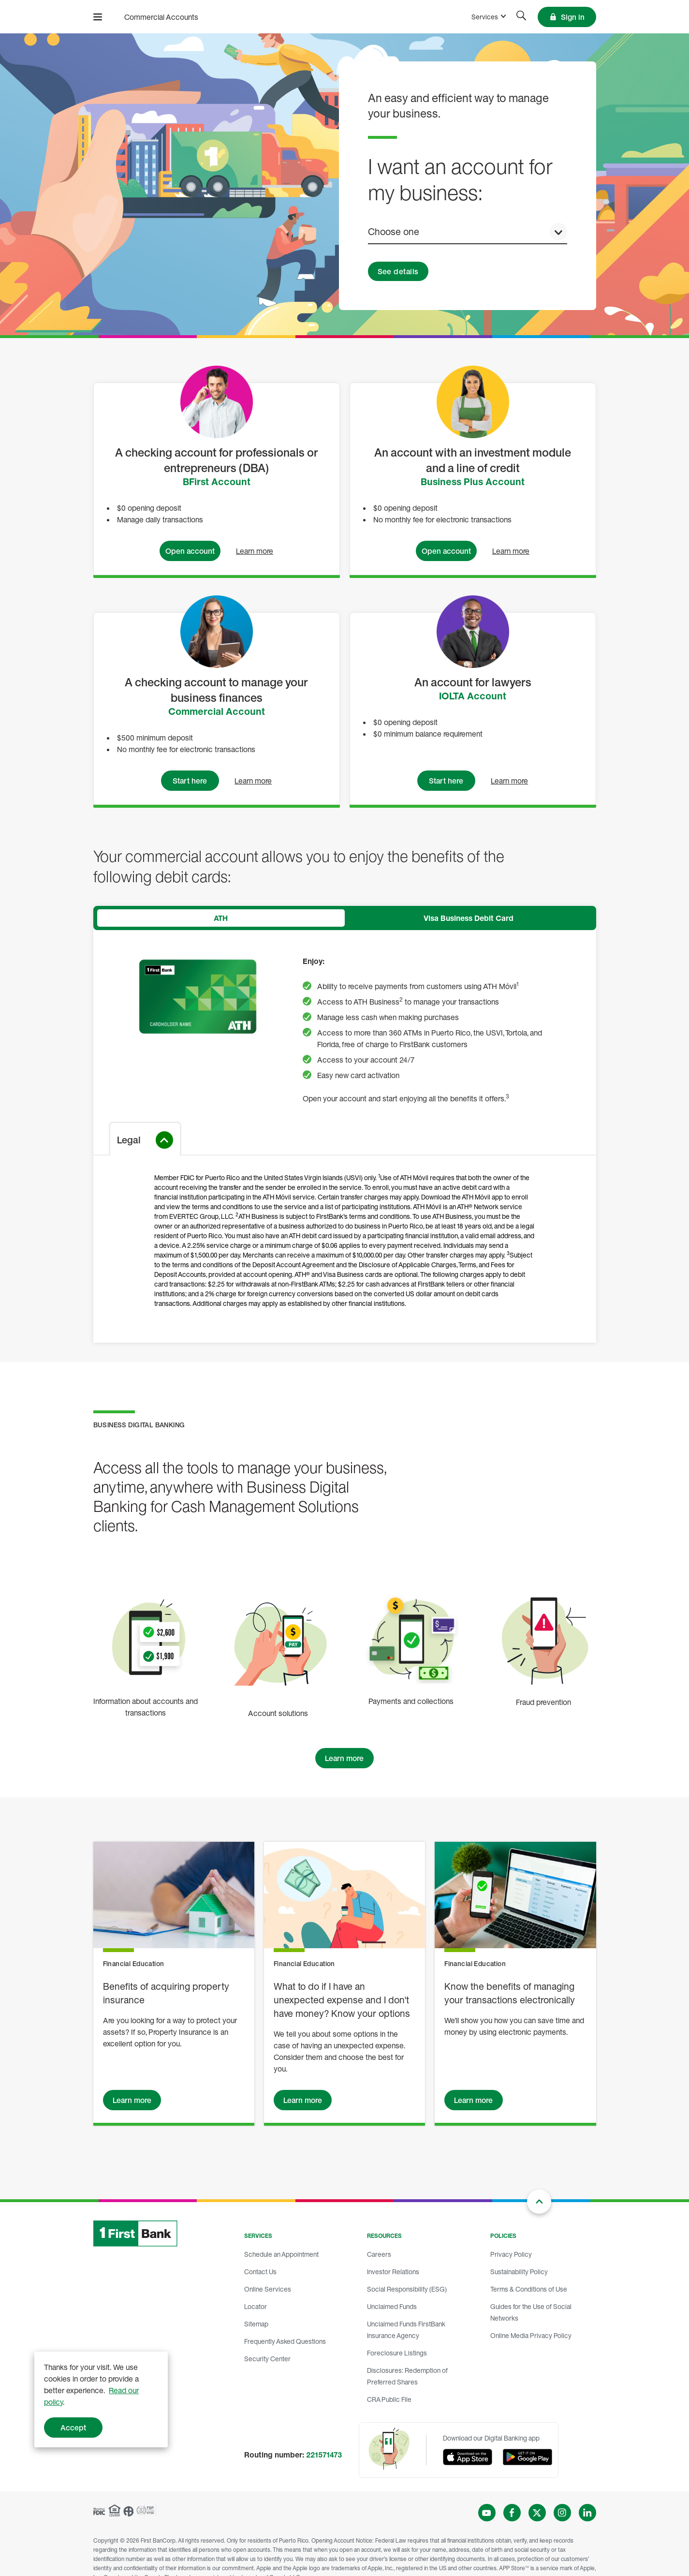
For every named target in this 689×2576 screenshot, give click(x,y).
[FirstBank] (147, 17)
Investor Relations (393, 2271)
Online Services (267, 2289)
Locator (255, 2306)
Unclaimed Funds (392, 2306)
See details (398, 271)
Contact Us (260, 2271)
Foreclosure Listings (397, 2353)
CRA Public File (389, 2399)
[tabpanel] (344, 1136)
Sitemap (256, 2324)
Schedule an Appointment (281, 2254)
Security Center (267, 2358)
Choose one (393, 231)
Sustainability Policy (519, 2271)
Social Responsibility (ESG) (407, 2289)
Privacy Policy (511, 2254)
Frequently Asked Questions (285, 2341)
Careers (379, 2254)
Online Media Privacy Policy (531, 2335)
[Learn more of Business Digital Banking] (345, 1758)
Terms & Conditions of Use (528, 2289)
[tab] (221, 918)
